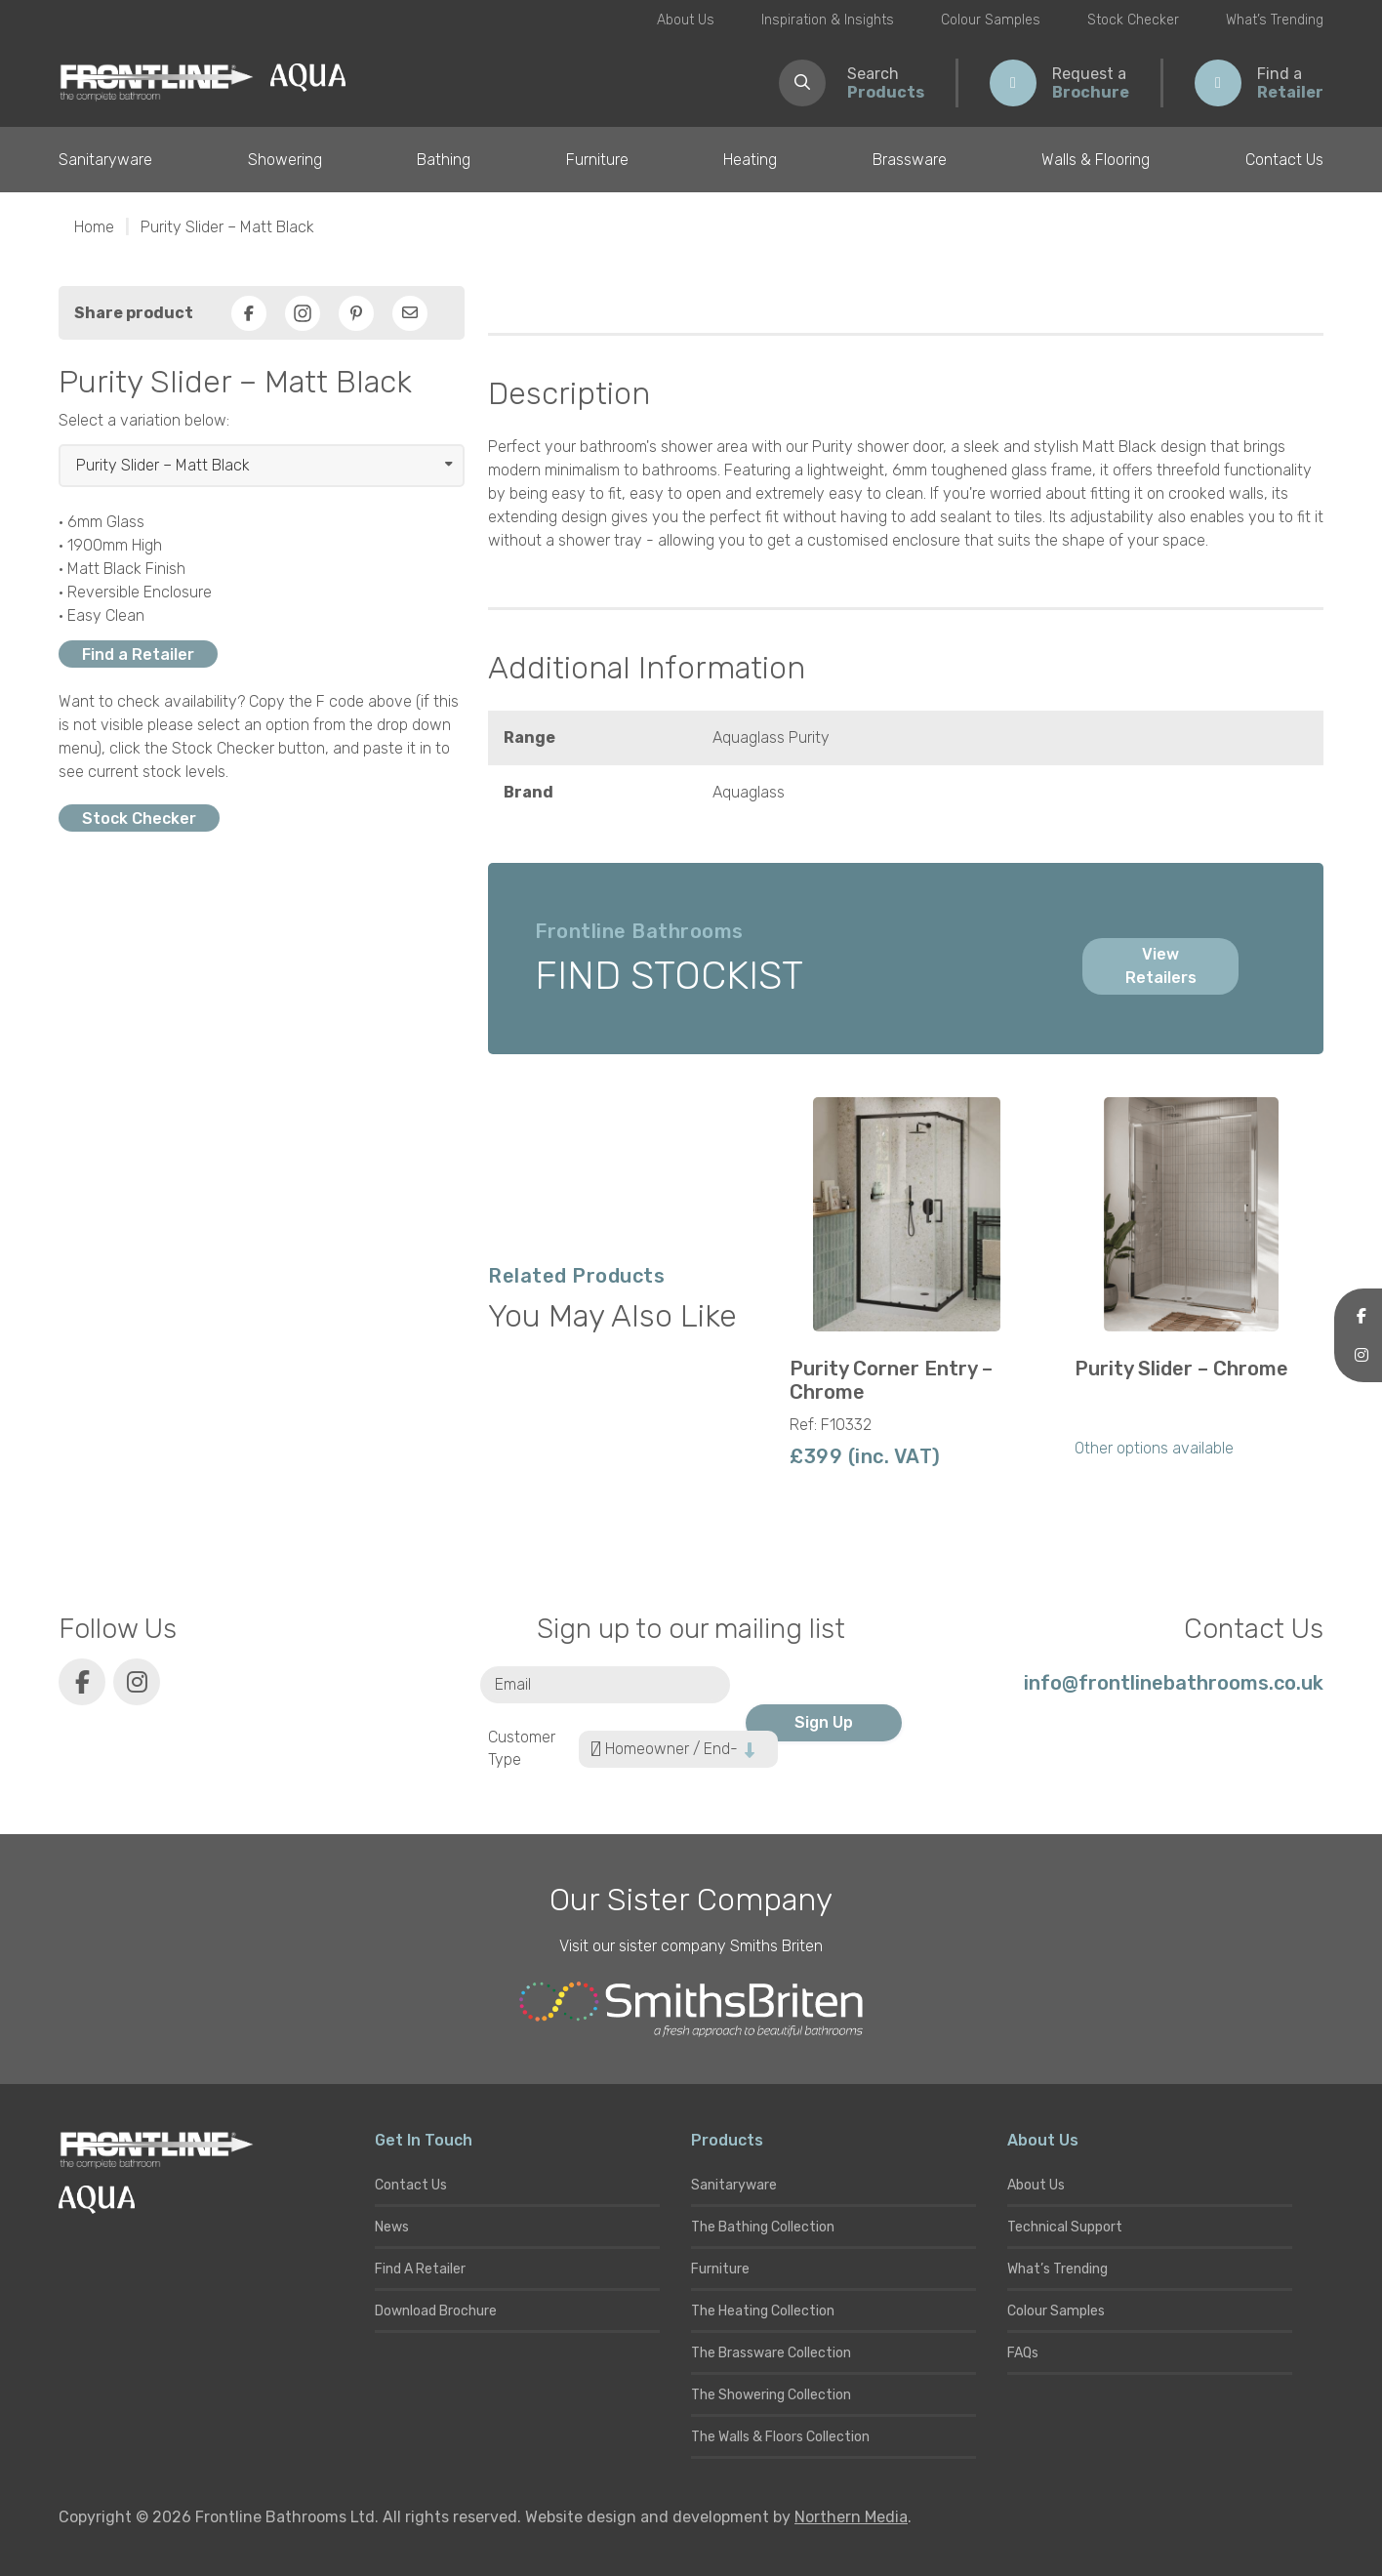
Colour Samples (990, 20)
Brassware (910, 159)
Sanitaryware (105, 159)
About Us (685, 20)
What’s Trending (1274, 20)
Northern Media (851, 2517)
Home (94, 227)
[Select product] (262, 465)
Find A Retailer (420, 2269)
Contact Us (1284, 159)
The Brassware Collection (771, 2353)
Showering (285, 159)
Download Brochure (436, 2311)
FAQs (1022, 2353)
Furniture (597, 159)
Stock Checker (1133, 20)
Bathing (443, 159)
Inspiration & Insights (827, 20)
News (392, 2227)
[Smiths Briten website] (691, 2010)
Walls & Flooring (1095, 159)
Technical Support (1064, 2227)
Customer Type (521, 1748)
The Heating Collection (762, 2311)
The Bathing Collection (762, 2227)
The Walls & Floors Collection (780, 2437)
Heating (750, 159)
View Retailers (1161, 966)
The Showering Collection (771, 2395)
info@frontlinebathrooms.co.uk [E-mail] (1173, 1683)
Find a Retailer (138, 654)
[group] (906, 1290)
